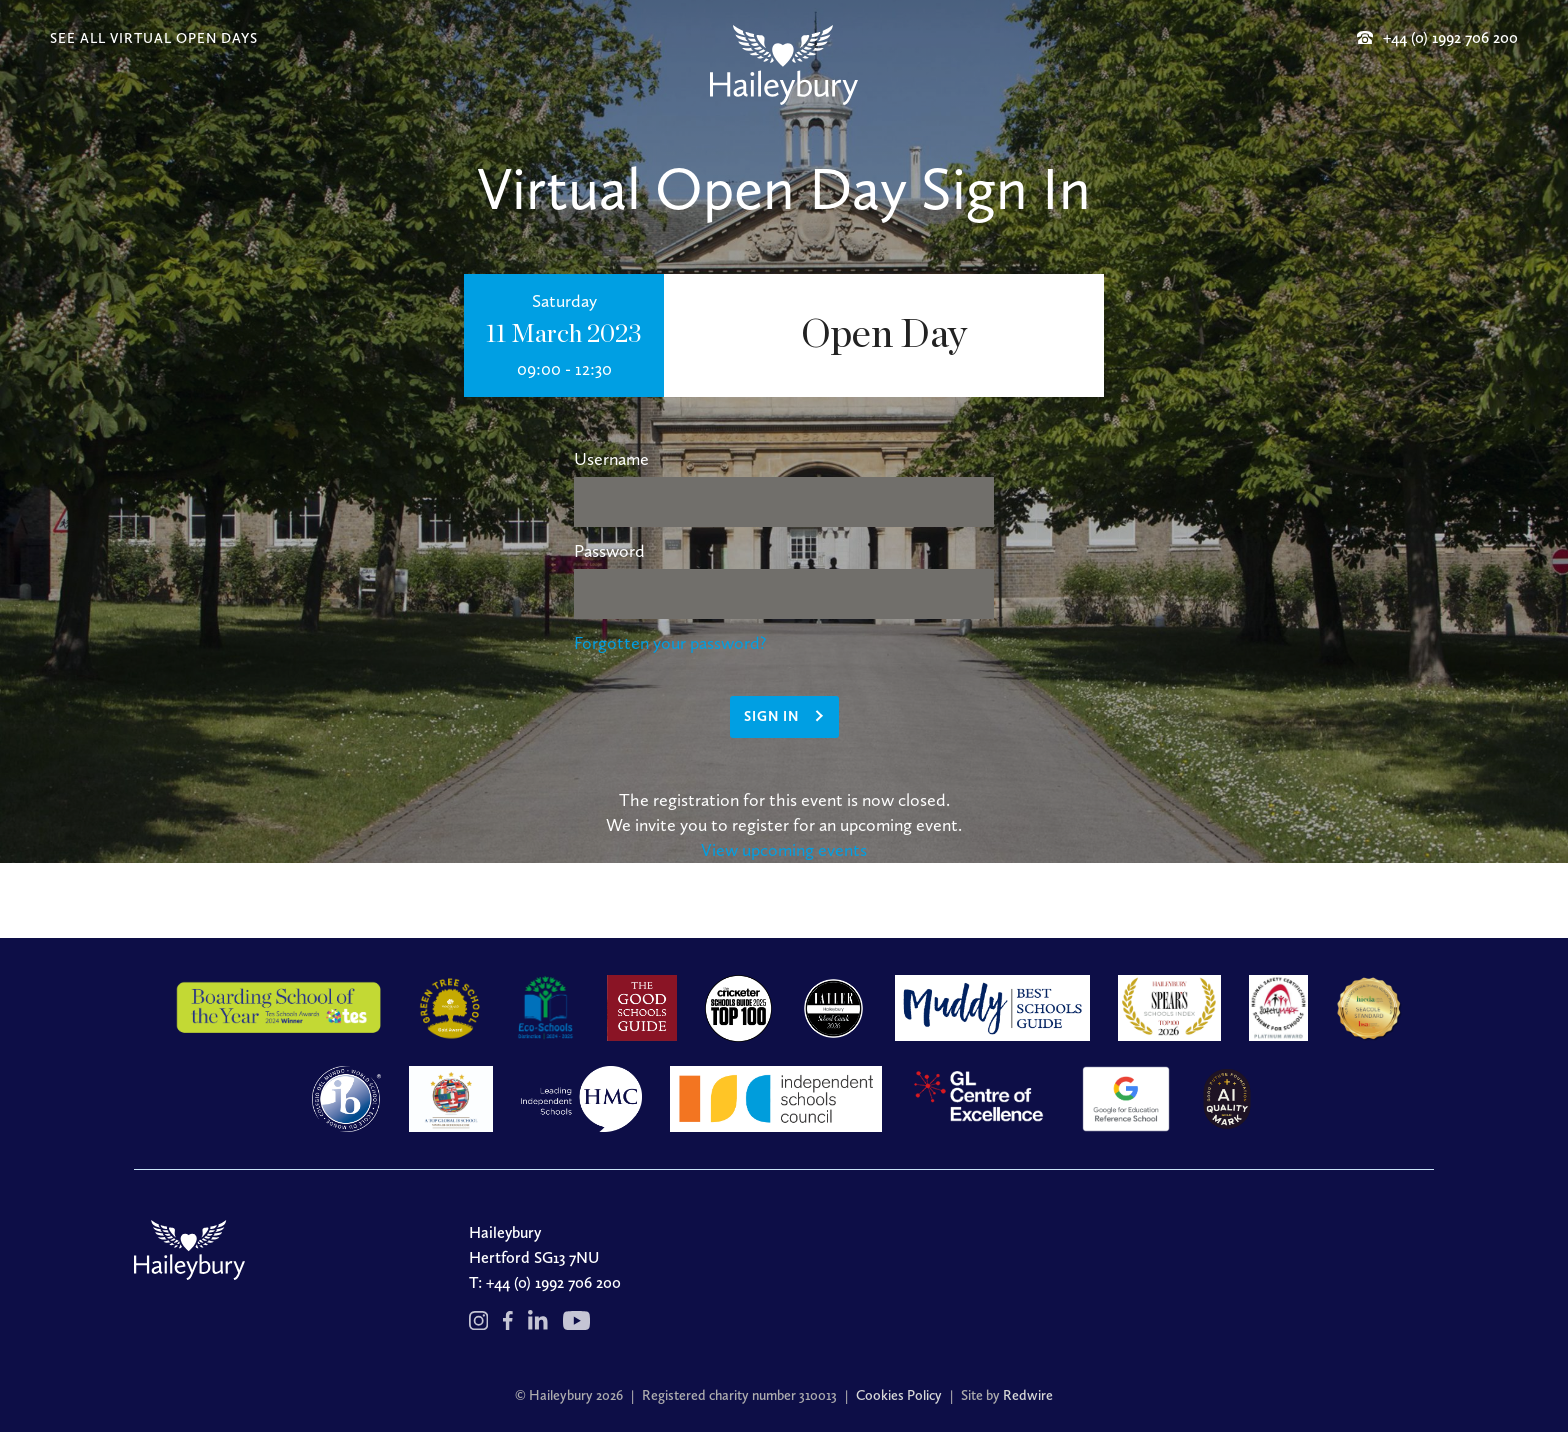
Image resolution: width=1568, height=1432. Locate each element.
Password (609, 551)
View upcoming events (784, 850)
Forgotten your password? (670, 643)
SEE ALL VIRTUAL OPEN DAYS (154, 38)
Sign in (771, 716)
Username (611, 459)
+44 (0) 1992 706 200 (553, 1282)
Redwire (1028, 1395)
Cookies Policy (899, 1395)
